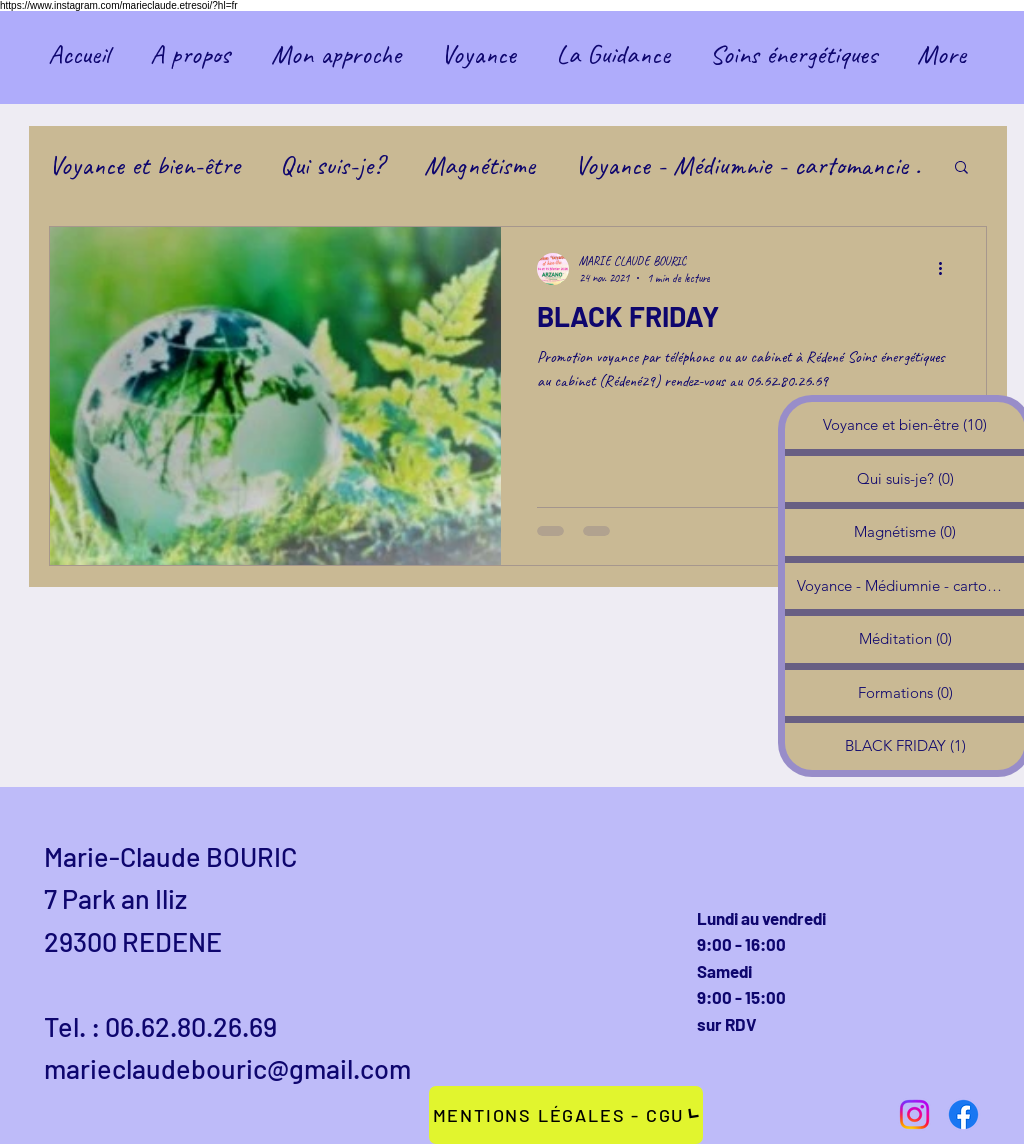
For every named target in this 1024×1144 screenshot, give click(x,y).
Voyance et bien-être (144, 165)
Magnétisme (479, 165)
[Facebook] (963, 1114)
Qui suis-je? (332, 165)
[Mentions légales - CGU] (566, 1115)
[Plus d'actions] (947, 269)
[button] (961, 168)
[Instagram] (914, 1114)
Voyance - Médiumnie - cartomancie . (747, 165)
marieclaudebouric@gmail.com (227, 1068)
